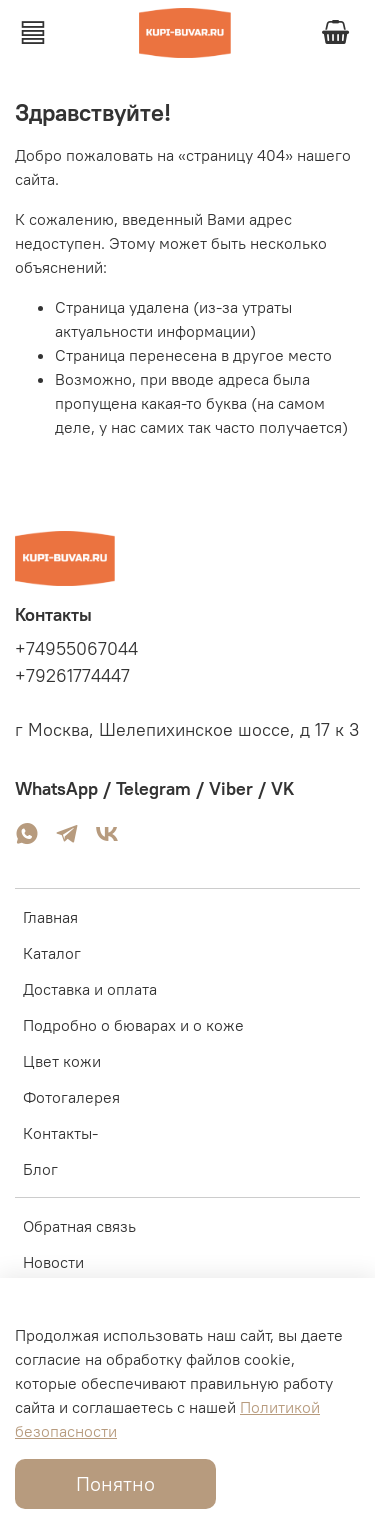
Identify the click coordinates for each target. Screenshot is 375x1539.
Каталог (52, 953)
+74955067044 (76, 649)
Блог (40, 1169)
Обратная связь (79, 1226)
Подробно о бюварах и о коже (133, 1025)
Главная (50, 917)
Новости (53, 1262)
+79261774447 (72, 676)
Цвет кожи (62, 1061)
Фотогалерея (71, 1097)
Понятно (115, 1483)
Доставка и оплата (90, 989)
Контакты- (60, 1133)
